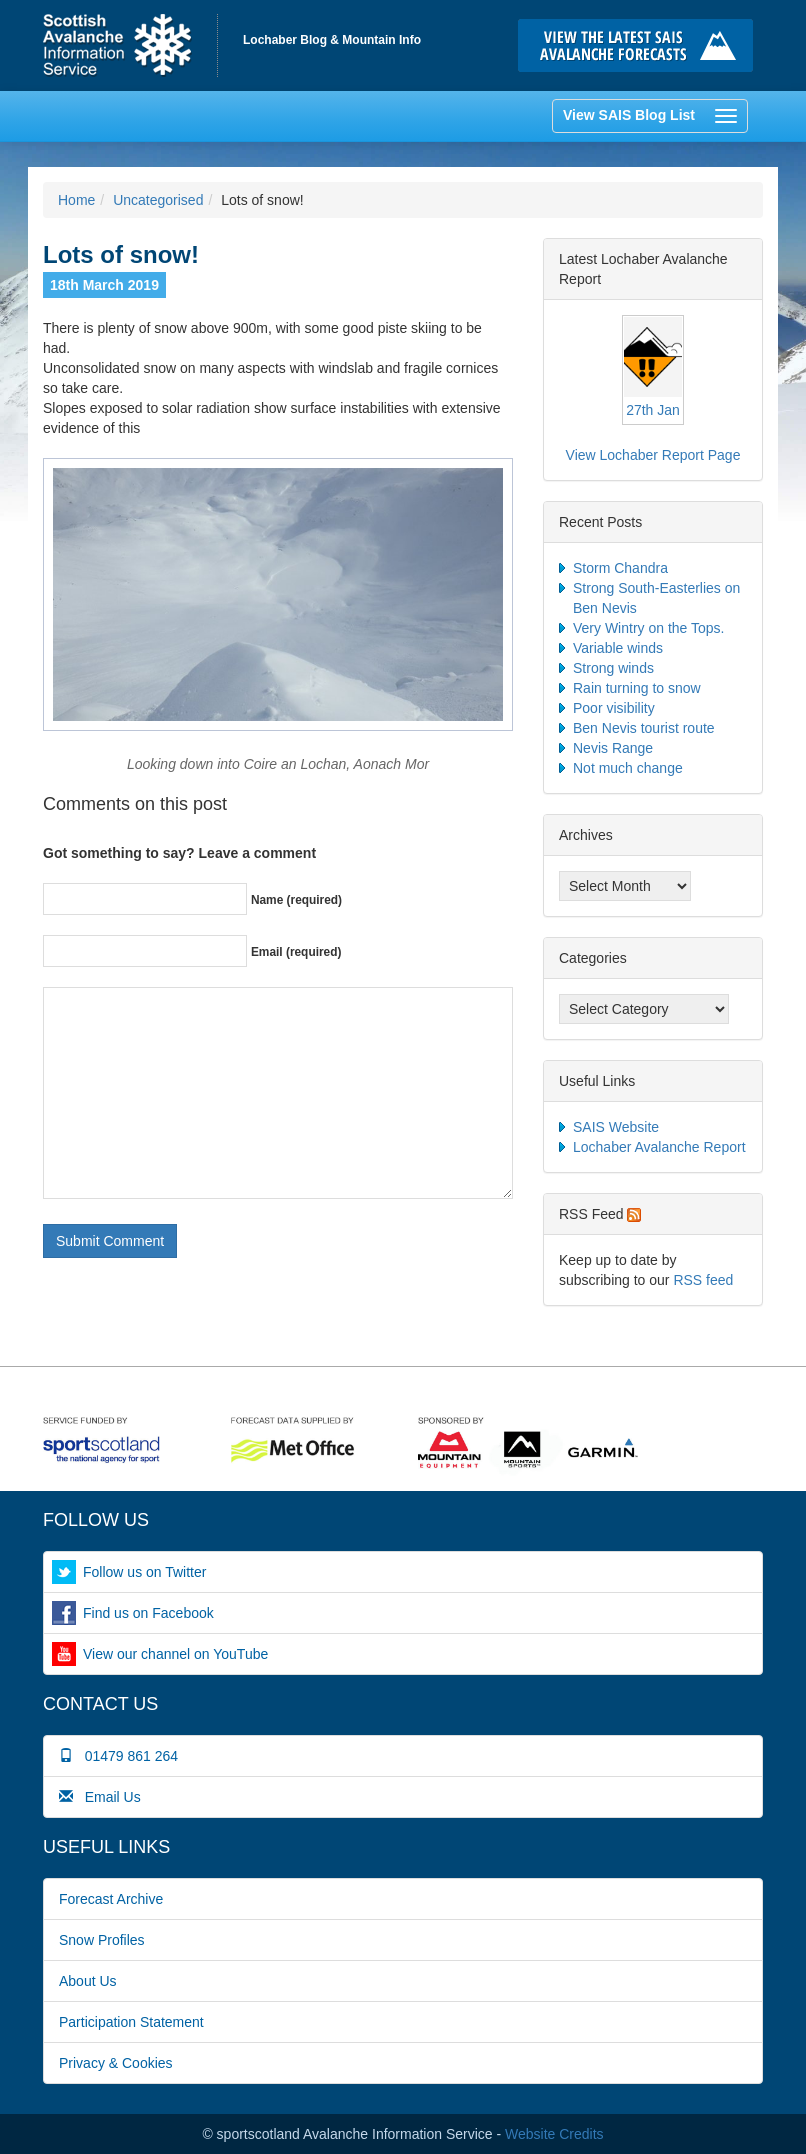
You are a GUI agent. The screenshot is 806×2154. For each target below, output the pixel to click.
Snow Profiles (102, 1940)
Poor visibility (614, 708)
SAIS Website (616, 1127)
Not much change (628, 768)
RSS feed (703, 1280)
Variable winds (618, 648)
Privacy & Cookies (116, 2063)
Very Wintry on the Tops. (648, 628)
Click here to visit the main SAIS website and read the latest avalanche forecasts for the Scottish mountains (640, 45)
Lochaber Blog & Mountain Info (332, 40)
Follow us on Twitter (144, 1572)
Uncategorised (158, 200)
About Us (88, 1981)
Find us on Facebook (148, 1613)
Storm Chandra (620, 568)
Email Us (100, 1797)
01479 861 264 (118, 1756)
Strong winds (613, 668)
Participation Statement (131, 2022)
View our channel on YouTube (175, 1654)
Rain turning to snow (637, 688)
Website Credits (554, 2134)
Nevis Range (613, 748)
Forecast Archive (111, 1899)
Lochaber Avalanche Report (659, 1147)
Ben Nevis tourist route (644, 728)
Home (130, 45)
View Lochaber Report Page (653, 455)
